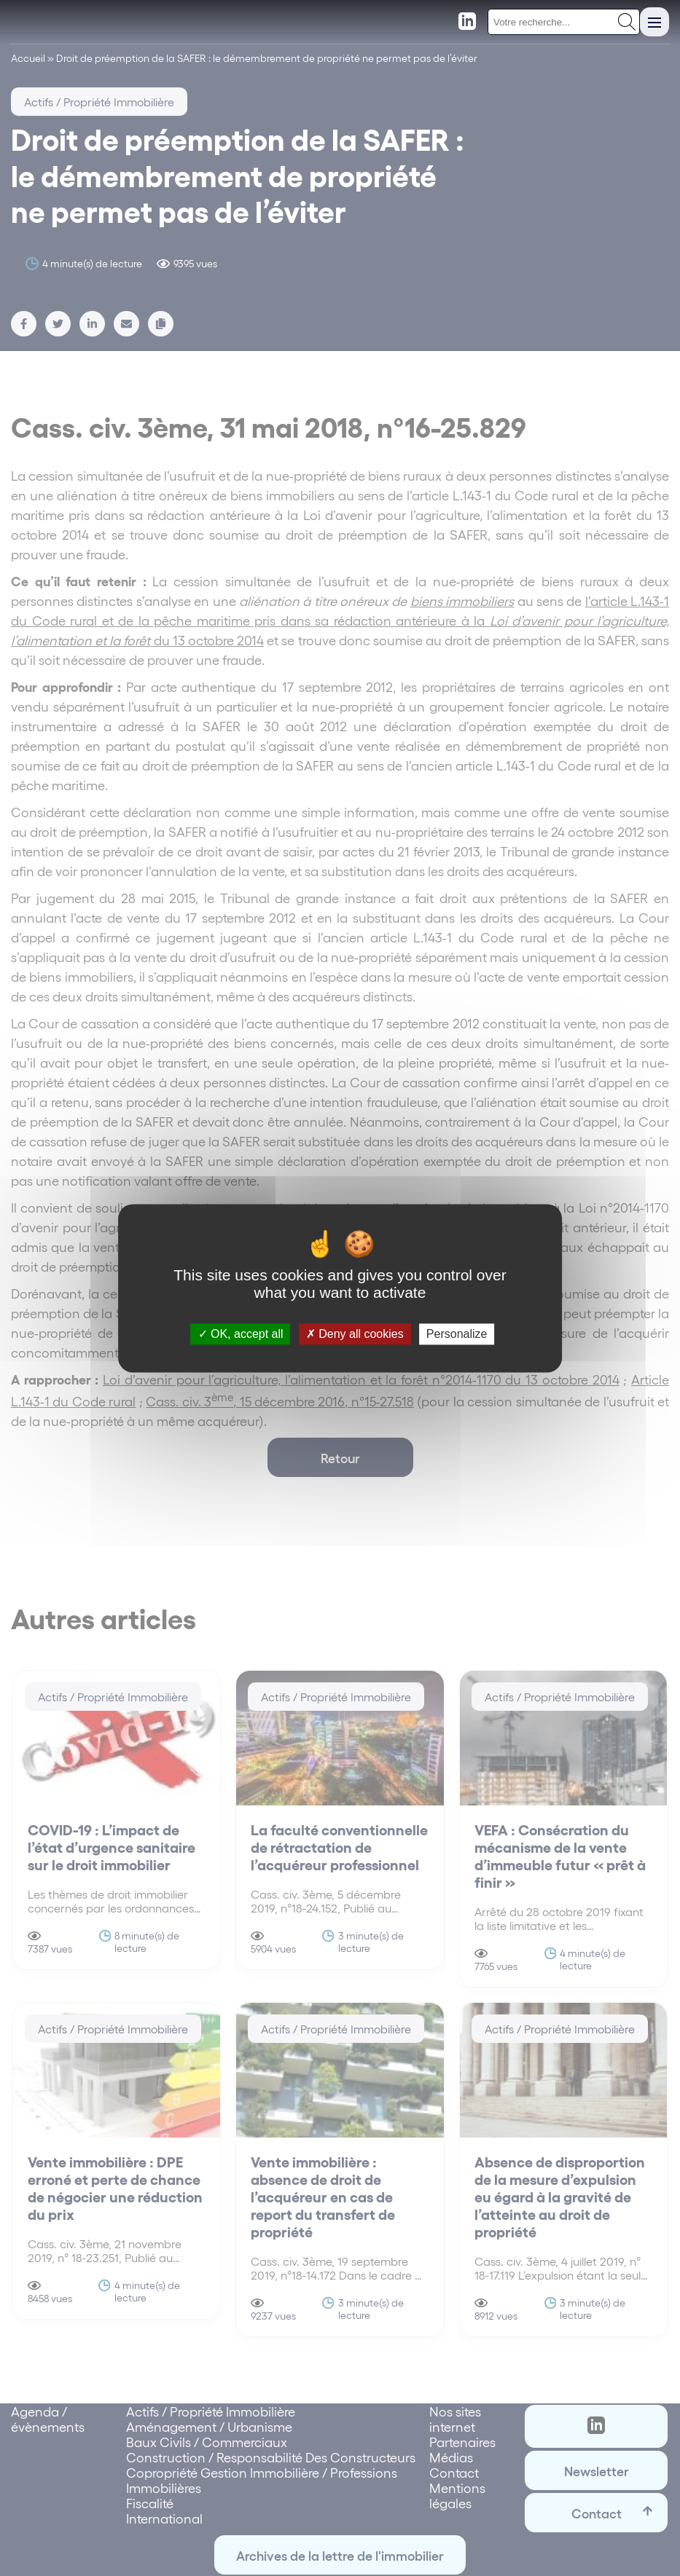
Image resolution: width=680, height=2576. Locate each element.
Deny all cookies (355, 1334)
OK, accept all (241, 1334)
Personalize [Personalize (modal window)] (457, 1334)
